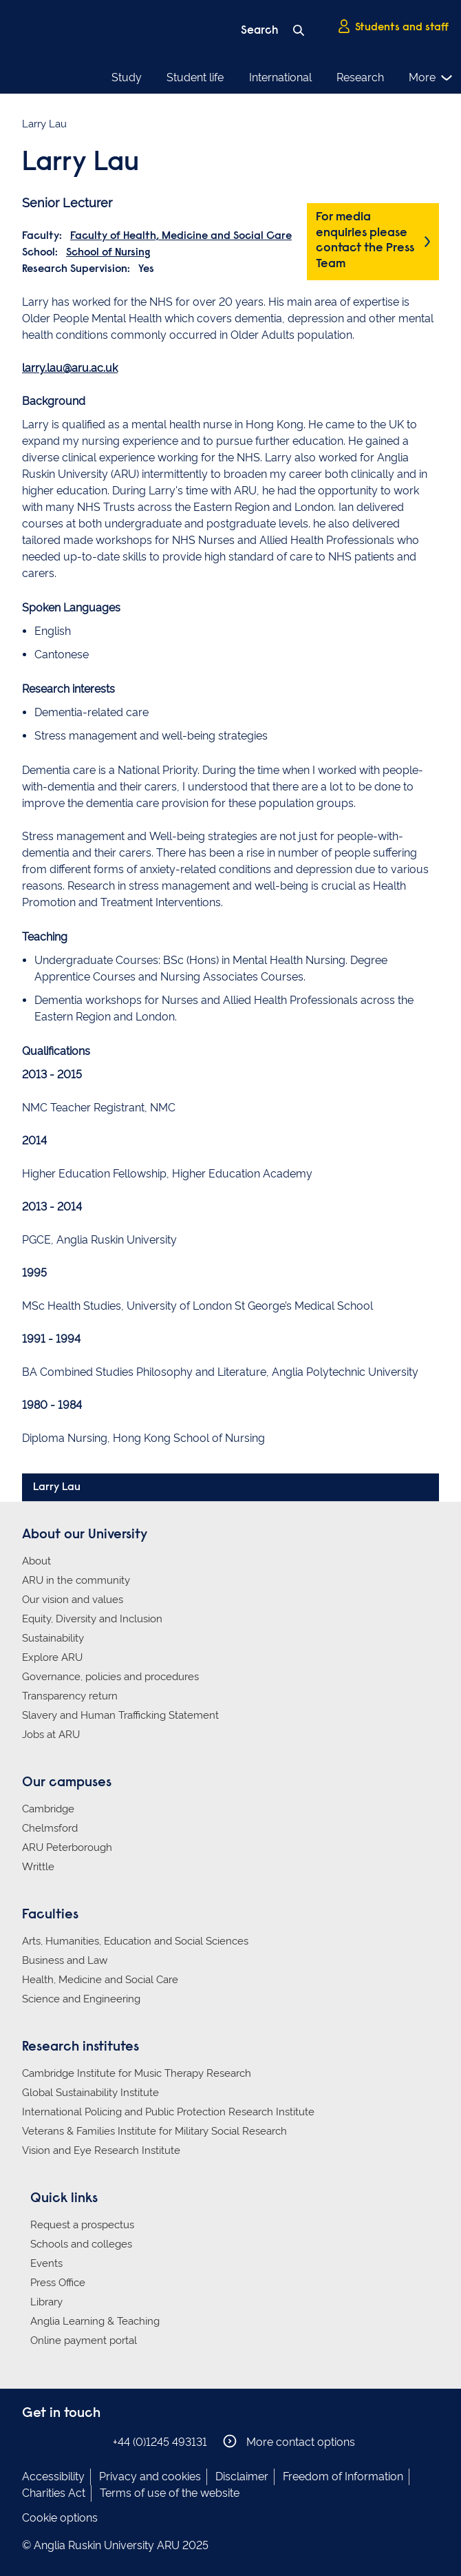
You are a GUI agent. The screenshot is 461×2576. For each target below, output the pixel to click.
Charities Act (53, 2493)
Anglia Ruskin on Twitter (72, 2441)
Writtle (38, 1867)
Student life (195, 77)
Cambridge (48, 1809)
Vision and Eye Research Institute (101, 2150)
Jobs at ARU (51, 1734)
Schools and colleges (81, 2244)
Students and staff (393, 26)
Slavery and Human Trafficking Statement (120, 1715)
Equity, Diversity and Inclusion (92, 1619)
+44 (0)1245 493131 (160, 2442)
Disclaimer (241, 2476)
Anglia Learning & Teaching (95, 2321)
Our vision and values (72, 1599)
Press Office (57, 2282)
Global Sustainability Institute (90, 2092)
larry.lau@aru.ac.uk (70, 368)
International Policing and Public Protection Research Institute (168, 2112)
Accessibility (53, 2476)
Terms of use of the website (169, 2493)
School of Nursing (108, 252)
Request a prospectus (82, 2225)
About (36, 1561)
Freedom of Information (343, 2476)
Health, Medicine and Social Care (100, 1979)
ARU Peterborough (67, 1847)
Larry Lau (57, 1487)
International (280, 77)
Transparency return (70, 1696)
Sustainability (53, 1638)
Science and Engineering (81, 1999)
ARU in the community (76, 1580)
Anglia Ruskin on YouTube (93, 2441)
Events (46, 2263)
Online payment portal (83, 2340)
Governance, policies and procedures (110, 1677)
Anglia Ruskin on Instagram (52, 2441)
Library (46, 2302)
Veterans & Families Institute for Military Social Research (154, 2131)
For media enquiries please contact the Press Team (365, 241)
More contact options (289, 2441)
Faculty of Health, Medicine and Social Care (181, 236)
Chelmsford (50, 1828)
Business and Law (64, 1960)
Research (360, 77)
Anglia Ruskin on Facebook (31, 2441)
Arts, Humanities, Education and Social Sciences (135, 1941)
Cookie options (60, 2517)
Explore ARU (52, 1657)
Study (126, 77)
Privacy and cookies (150, 2476)
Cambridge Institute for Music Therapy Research (136, 2073)
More (431, 78)
